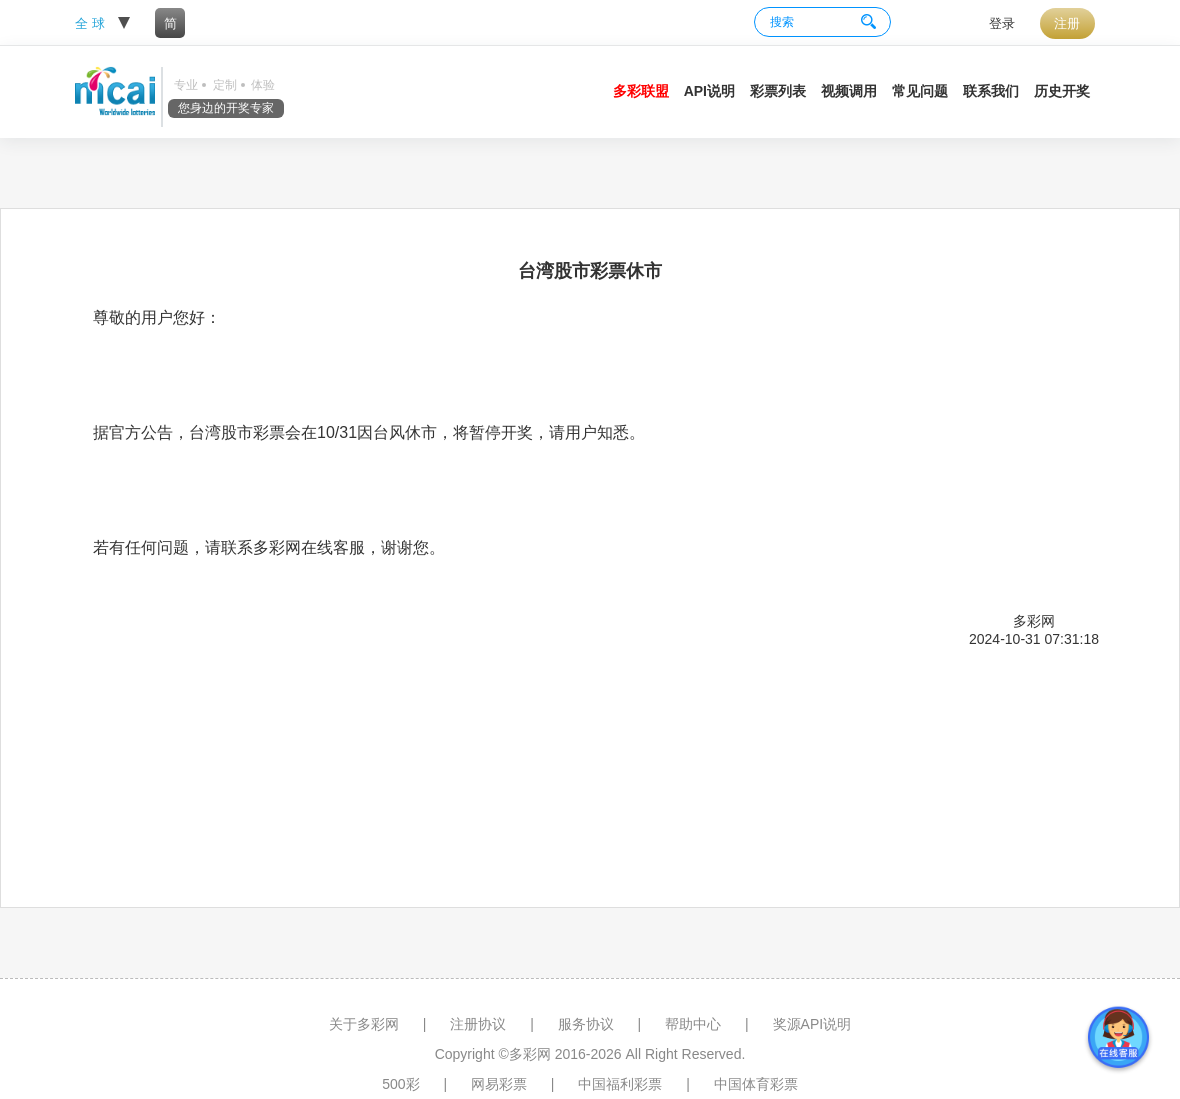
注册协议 (478, 1024)
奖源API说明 (812, 1024)
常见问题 (920, 91)
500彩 (400, 1084)
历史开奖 (1062, 91)
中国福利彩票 (620, 1084)
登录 (1002, 23)
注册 (1067, 23)
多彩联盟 (641, 91)
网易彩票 (499, 1084)
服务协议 (586, 1024)
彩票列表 (778, 91)
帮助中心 (693, 1024)
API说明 (709, 91)
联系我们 (991, 91)
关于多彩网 (364, 1024)
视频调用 (849, 91)
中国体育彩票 (756, 1084)
